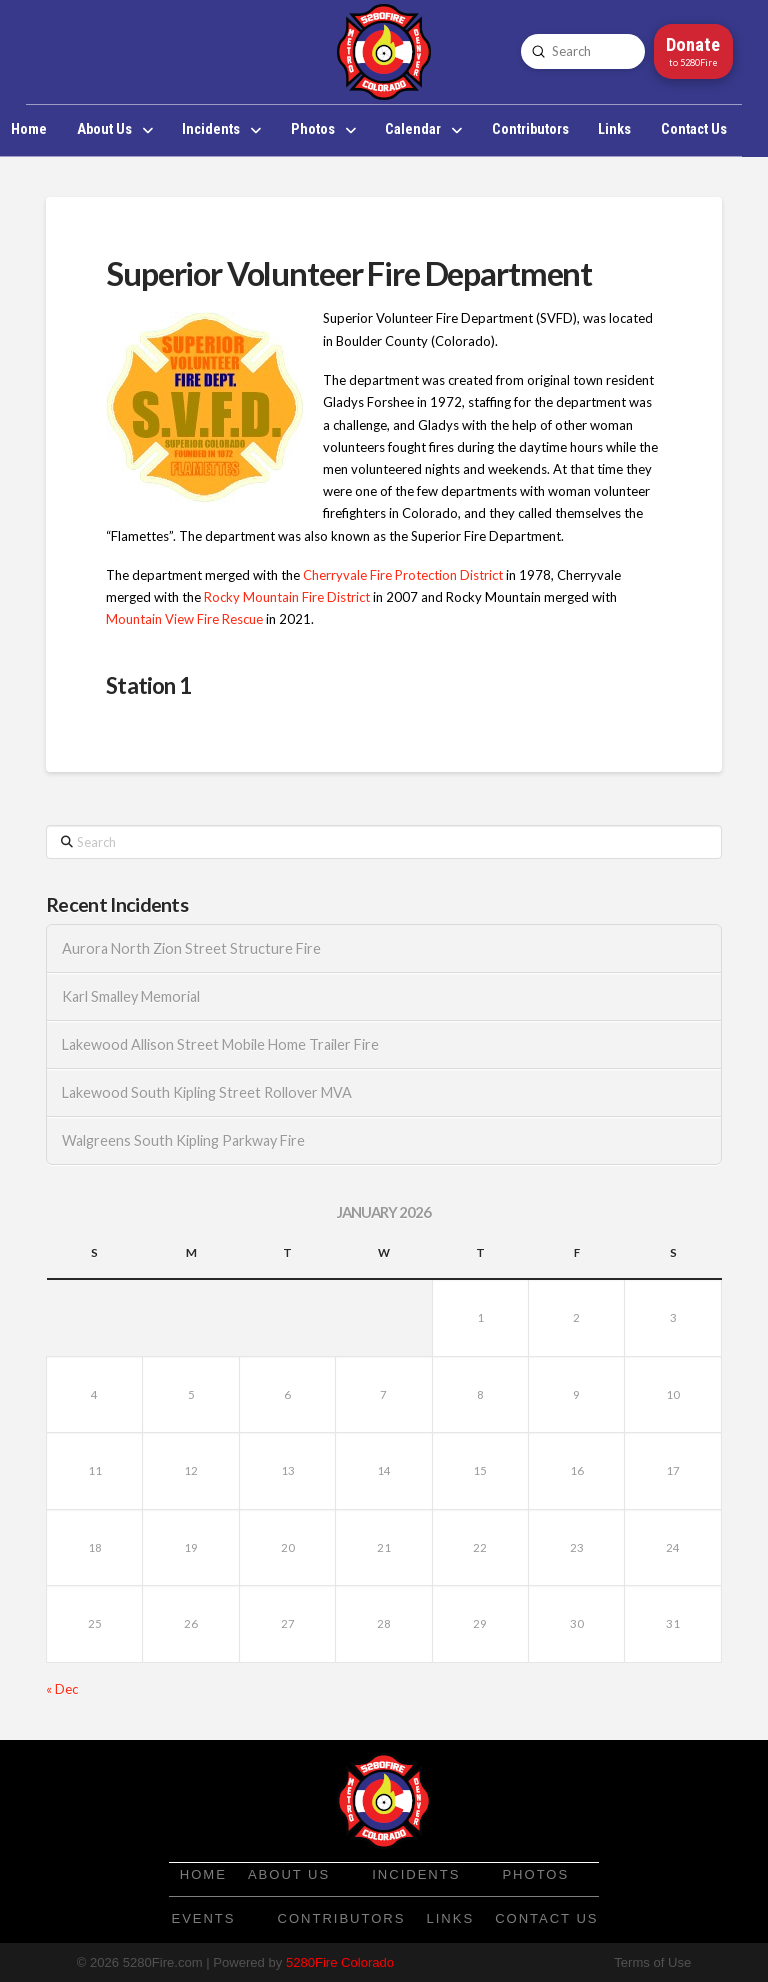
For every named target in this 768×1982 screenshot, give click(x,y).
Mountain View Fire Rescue (184, 619)
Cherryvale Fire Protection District (403, 575)
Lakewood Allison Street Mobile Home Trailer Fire (220, 1044)
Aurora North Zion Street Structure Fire (191, 948)
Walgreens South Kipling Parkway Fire (183, 1140)
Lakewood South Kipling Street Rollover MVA (207, 1092)
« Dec (62, 1689)
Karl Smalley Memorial (131, 996)
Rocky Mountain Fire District (287, 597)
